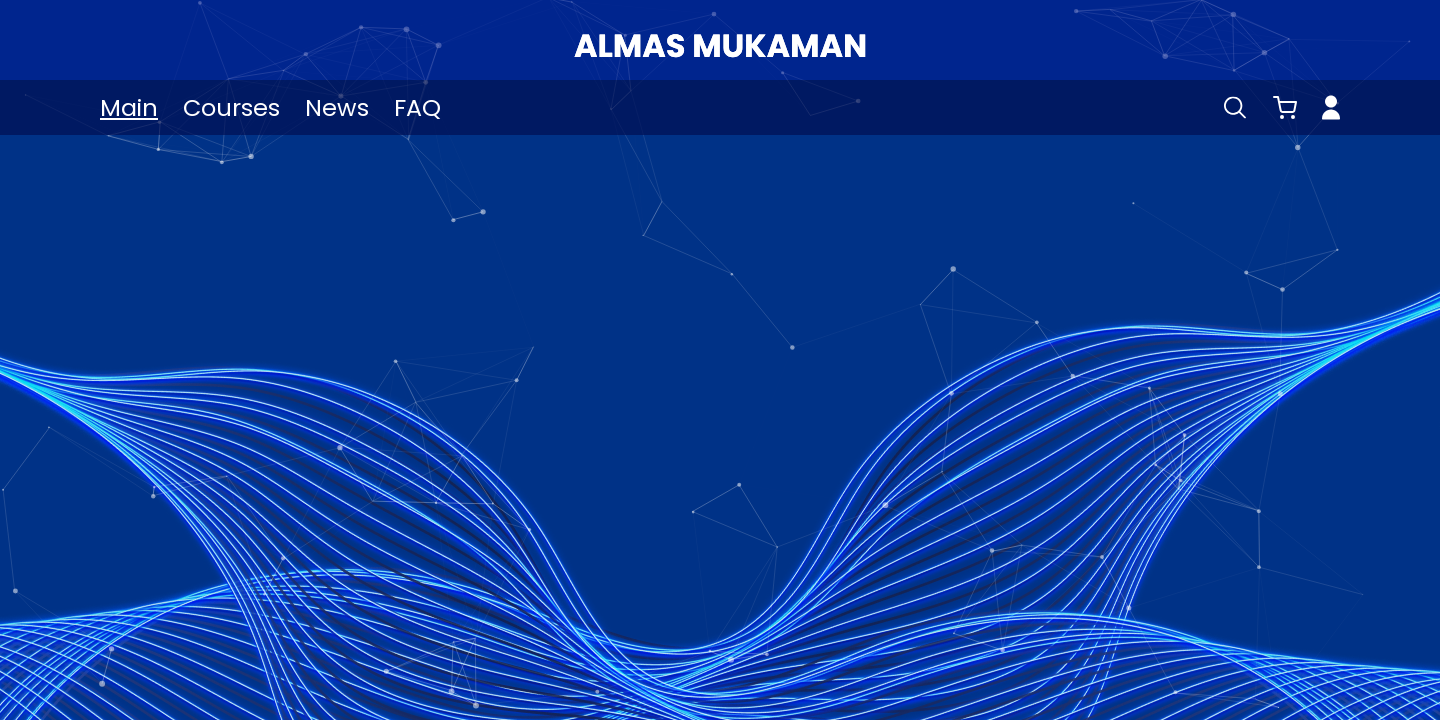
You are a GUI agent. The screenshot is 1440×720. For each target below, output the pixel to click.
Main (129, 107)
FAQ (417, 107)
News (337, 107)
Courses (231, 107)
